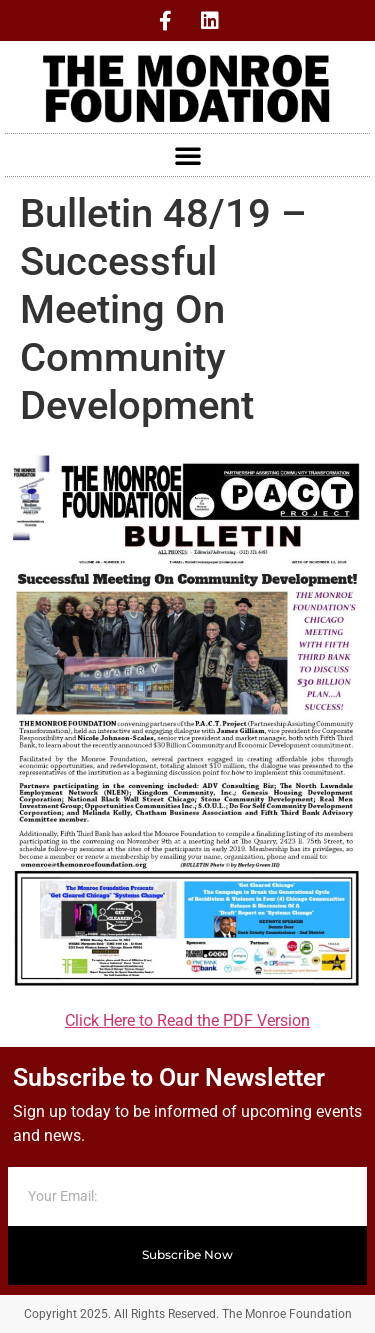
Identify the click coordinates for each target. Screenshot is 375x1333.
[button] (188, 155)
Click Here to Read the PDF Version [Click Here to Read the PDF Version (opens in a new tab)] (187, 1020)
